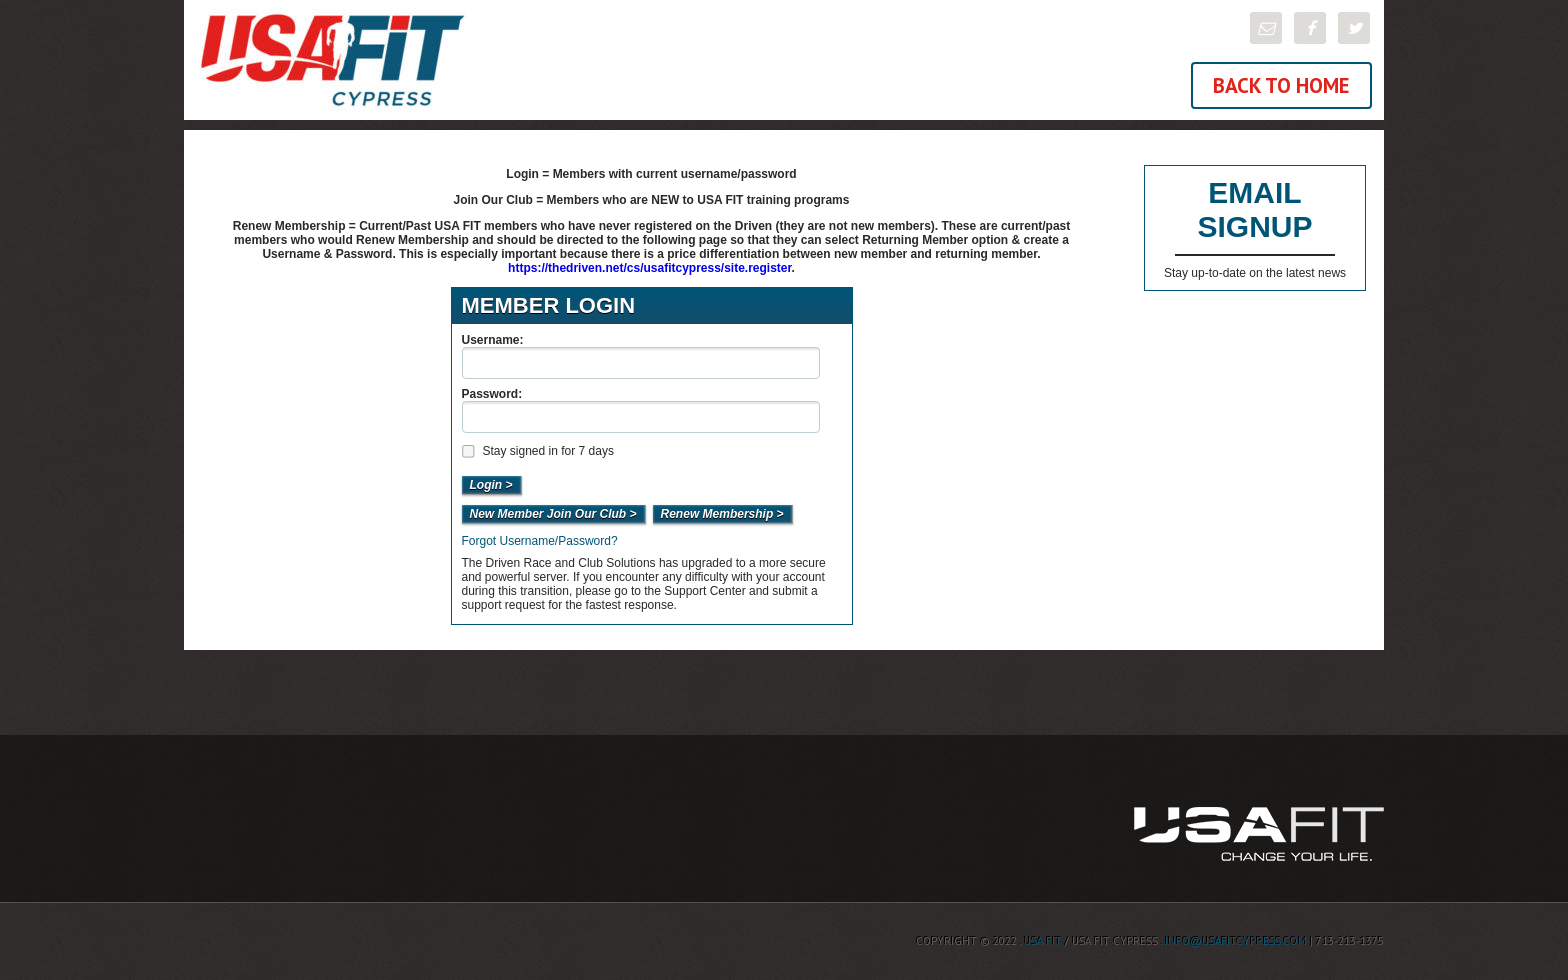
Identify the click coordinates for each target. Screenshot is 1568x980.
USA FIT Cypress (484, 60)
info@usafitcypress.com (1236, 941)
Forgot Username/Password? (540, 541)
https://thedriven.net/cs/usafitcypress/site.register (649, 268)
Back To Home (1281, 85)
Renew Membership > (722, 514)
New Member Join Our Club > (553, 514)
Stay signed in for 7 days (537, 451)
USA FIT (1043, 941)
